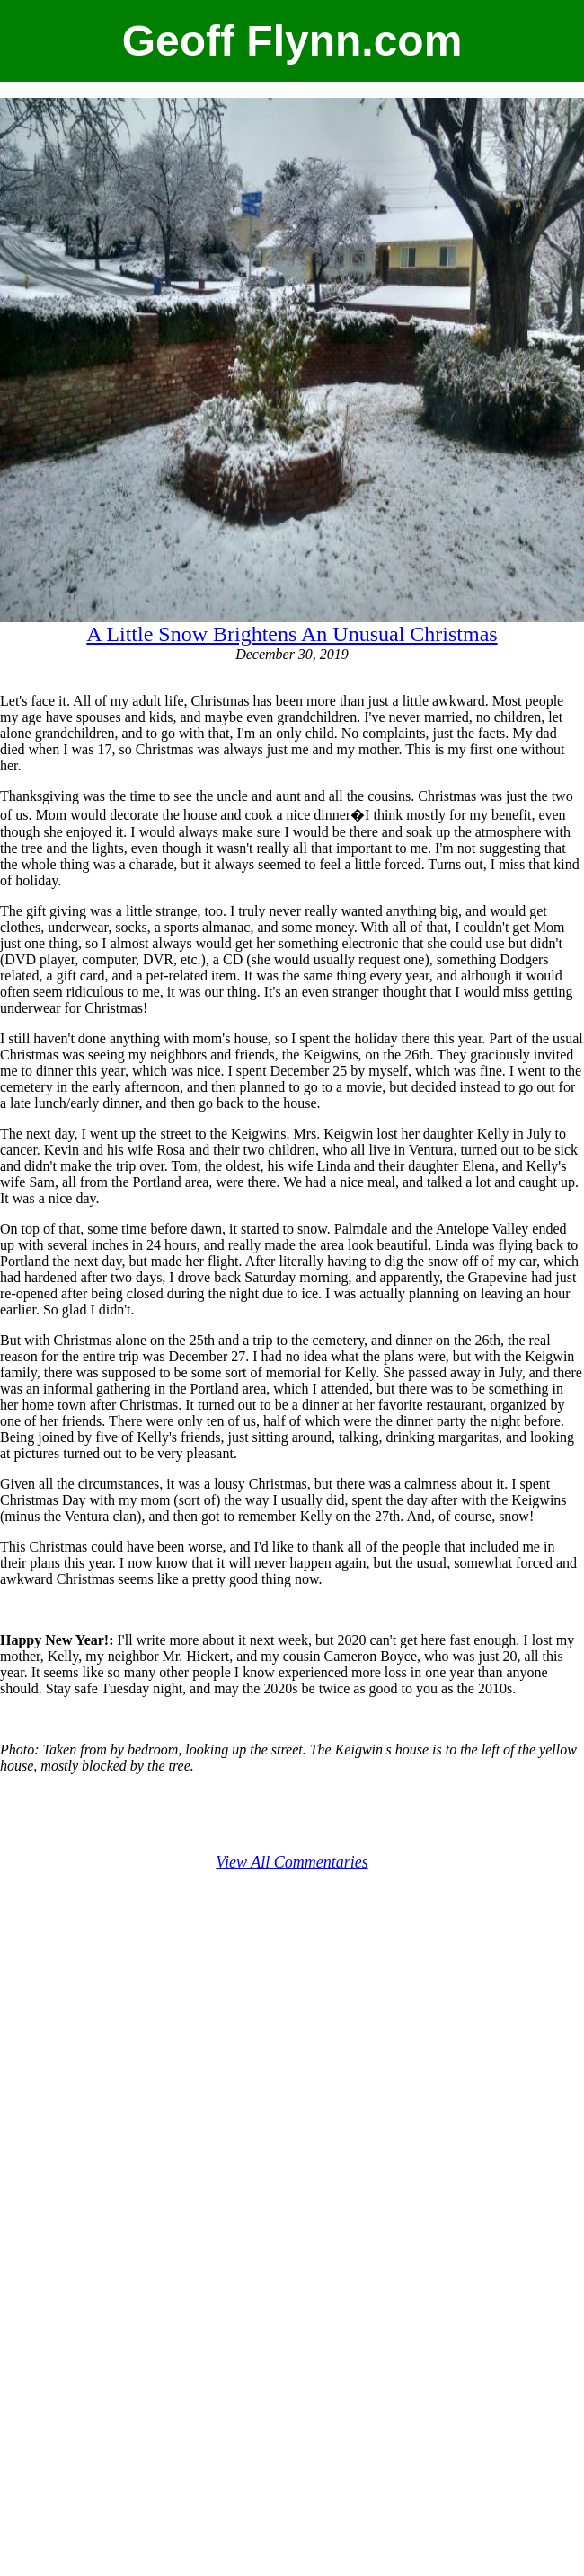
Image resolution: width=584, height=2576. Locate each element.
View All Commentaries (291, 1862)
